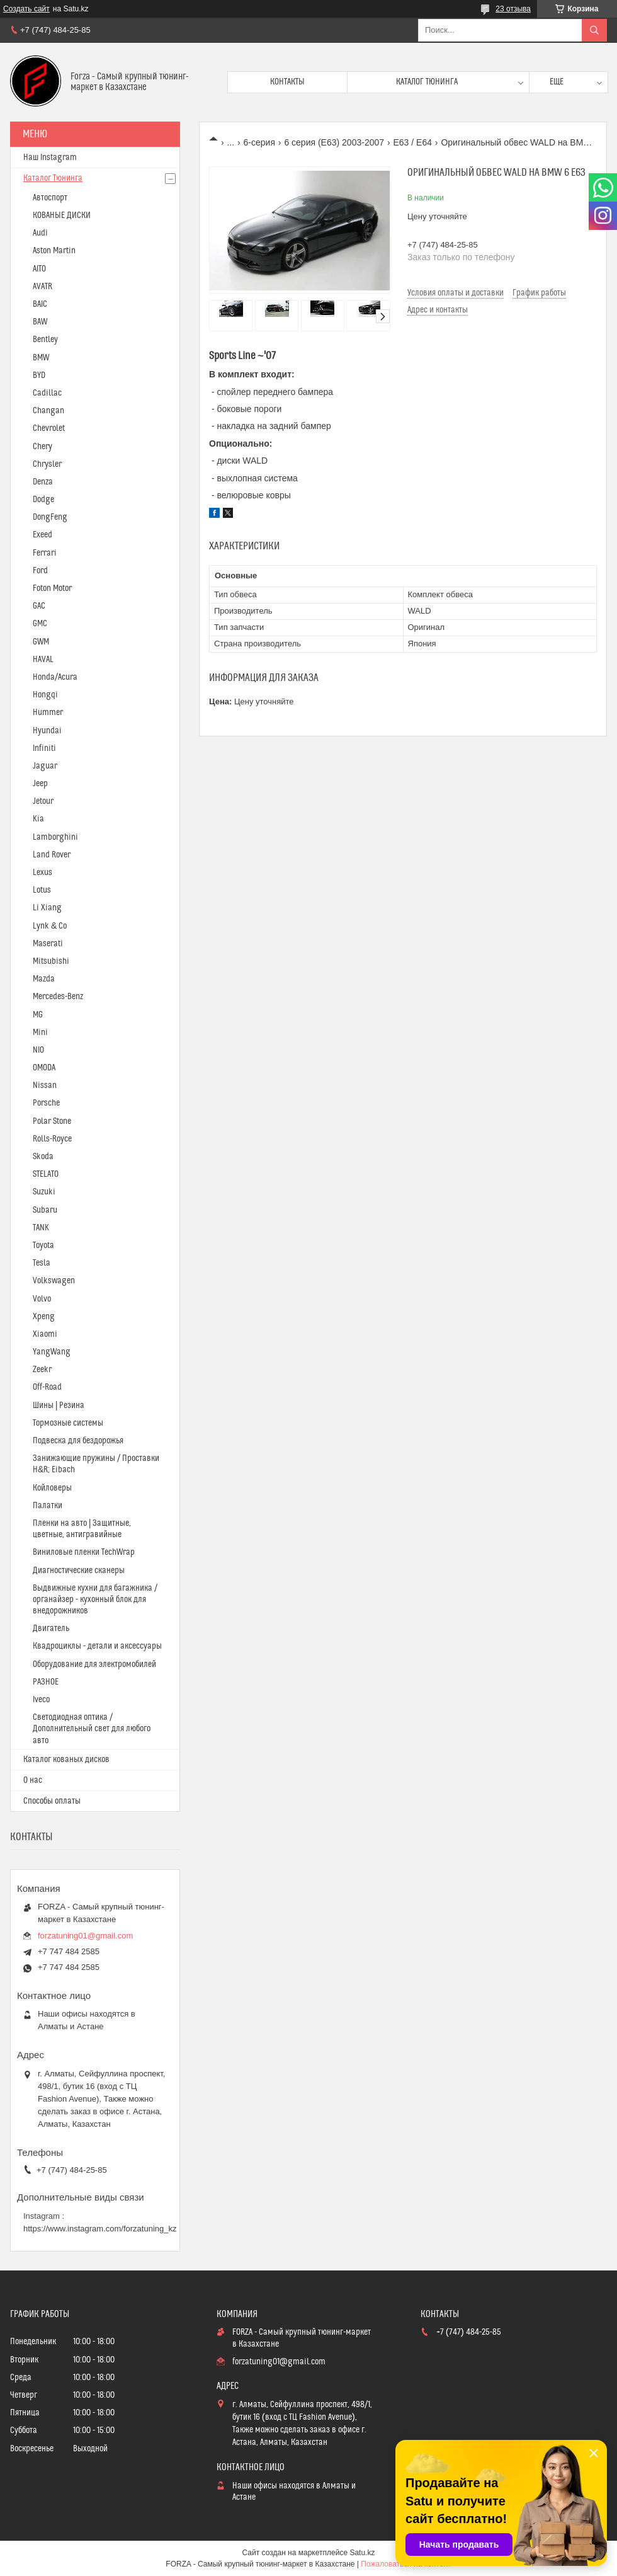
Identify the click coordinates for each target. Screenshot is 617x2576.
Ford (40, 571)
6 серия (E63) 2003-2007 (334, 142)
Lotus (42, 890)
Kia (38, 819)
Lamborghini (55, 837)
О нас (32, 1780)
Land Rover (52, 855)
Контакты (287, 82)
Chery (42, 447)
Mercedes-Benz (58, 997)
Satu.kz (362, 2552)
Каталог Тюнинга (52, 178)
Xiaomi (45, 1334)
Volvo (42, 1299)
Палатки (47, 1506)
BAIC (40, 304)
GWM (41, 642)
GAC (39, 606)
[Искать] (594, 30)
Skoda (43, 1157)
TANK (41, 1228)
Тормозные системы (68, 1423)
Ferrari (45, 553)
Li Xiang (47, 908)
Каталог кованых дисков (66, 1760)
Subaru (45, 1210)
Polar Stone (52, 1121)
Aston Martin (54, 251)
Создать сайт (26, 8)
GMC (40, 624)
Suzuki (44, 1192)
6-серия (259, 142)
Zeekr (42, 1370)
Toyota (43, 1245)
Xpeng (44, 1317)
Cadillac (47, 393)
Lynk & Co (50, 926)
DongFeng (50, 517)
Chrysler (47, 464)
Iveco (41, 1700)
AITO (39, 269)
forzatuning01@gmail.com (85, 1935)
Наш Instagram (50, 157)
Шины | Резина (58, 1405)
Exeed (42, 535)
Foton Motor (52, 588)
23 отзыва (513, 8)
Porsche (46, 1103)
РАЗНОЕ (46, 1682)
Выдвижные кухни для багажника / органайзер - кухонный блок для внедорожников (95, 1599)
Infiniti (44, 748)
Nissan (45, 1085)
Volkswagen (54, 1281)
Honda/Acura (55, 677)
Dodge (43, 500)
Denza (43, 482)
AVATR (42, 287)
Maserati (48, 944)
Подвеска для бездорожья (78, 1441)
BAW (40, 322)
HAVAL (43, 660)
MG (38, 1015)
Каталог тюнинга (427, 82)
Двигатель (51, 1628)
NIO (38, 1050)
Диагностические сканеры (79, 1571)
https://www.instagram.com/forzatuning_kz (100, 2228)
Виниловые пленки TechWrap (84, 1552)
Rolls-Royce (52, 1139)
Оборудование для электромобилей (94, 1664)
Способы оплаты (52, 1801)
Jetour (43, 801)
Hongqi (45, 695)
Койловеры (52, 1488)
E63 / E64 (412, 142)
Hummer (48, 712)
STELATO (46, 1174)
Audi (40, 233)
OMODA (44, 1068)
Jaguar (45, 766)
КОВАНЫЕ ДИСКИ (62, 215)
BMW (41, 358)
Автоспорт (50, 198)
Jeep (40, 784)
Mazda (44, 979)
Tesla (41, 1263)
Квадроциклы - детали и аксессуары (97, 1646)
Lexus (42, 872)
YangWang (52, 1352)
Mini (40, 1033)
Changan (48, 411)
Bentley (45, 340)
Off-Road (47, 1387)
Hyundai (47, 731)
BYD (39, 375)
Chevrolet (49, 428)
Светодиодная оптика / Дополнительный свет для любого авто (91, 1728)
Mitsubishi (51, 961)
